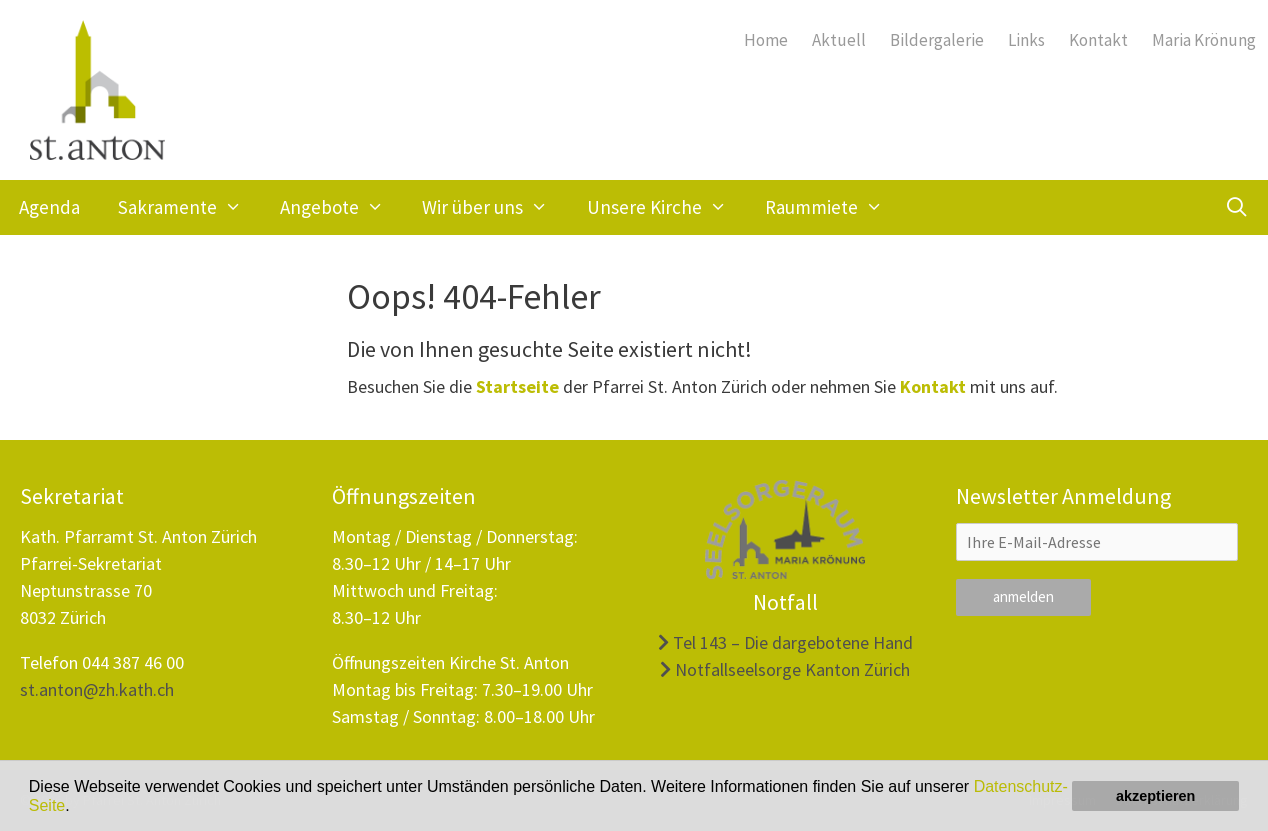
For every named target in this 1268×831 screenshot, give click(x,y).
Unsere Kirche (666, 207)
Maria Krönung (1204, 40)
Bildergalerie (937, 40)
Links (1026, 40)
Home (766, 40)
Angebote (341, 207)
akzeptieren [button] (1155, 796)
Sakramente (189, 207)
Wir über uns (494, 207)
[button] (77, 807)
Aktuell (839, 40)
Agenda (49, 207)
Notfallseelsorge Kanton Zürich (785, 669)
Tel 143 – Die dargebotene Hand (785, 642)
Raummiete (833, 207)
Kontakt (1098, 40)
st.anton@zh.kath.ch (97, 689)
